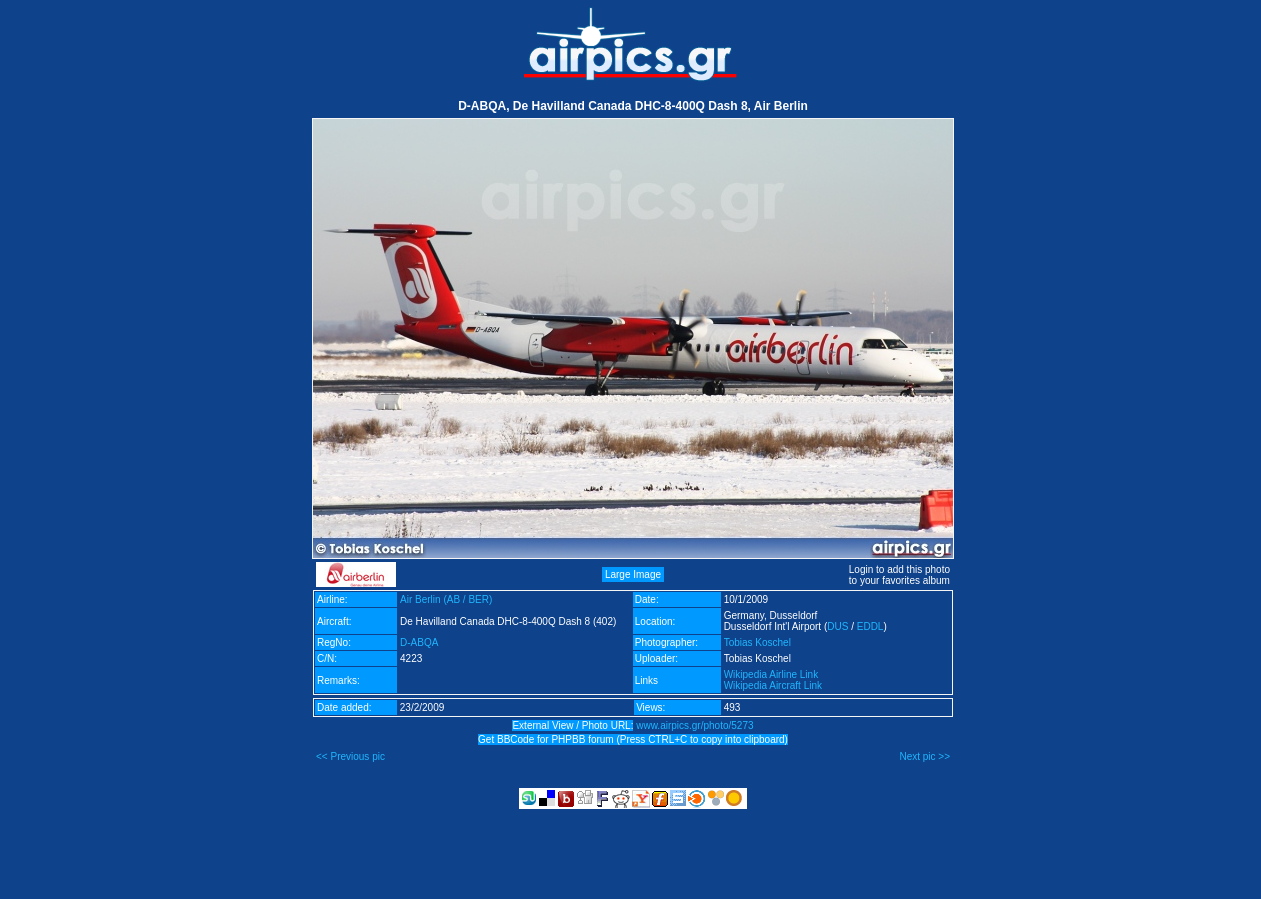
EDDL (870, 626)
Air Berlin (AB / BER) (446, 599)
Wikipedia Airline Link (771, 674)
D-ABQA (419, 642)
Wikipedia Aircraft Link (773, 685)
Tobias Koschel (757, 642)
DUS (837, 626)
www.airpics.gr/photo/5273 (694, 725)
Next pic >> (924, 756)
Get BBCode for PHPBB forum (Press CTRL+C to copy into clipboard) (633, 739)
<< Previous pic (350, 756)
